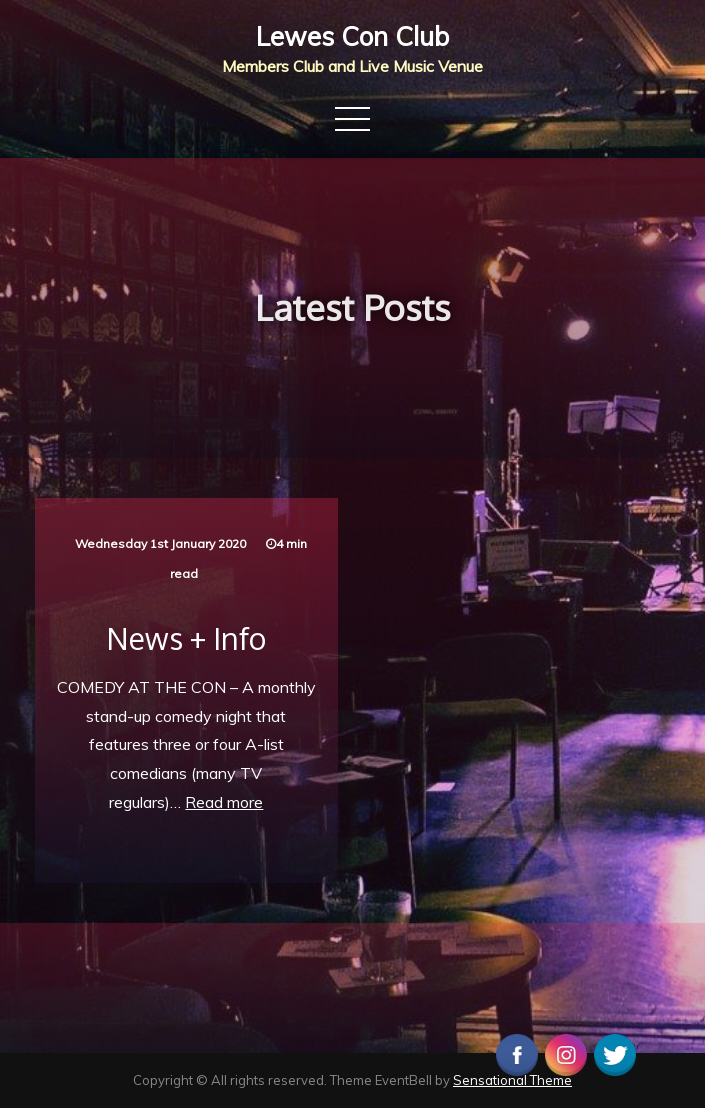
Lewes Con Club (352, 36)
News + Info (186, 638)
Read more (224, 802)
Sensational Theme (512, 1080)
